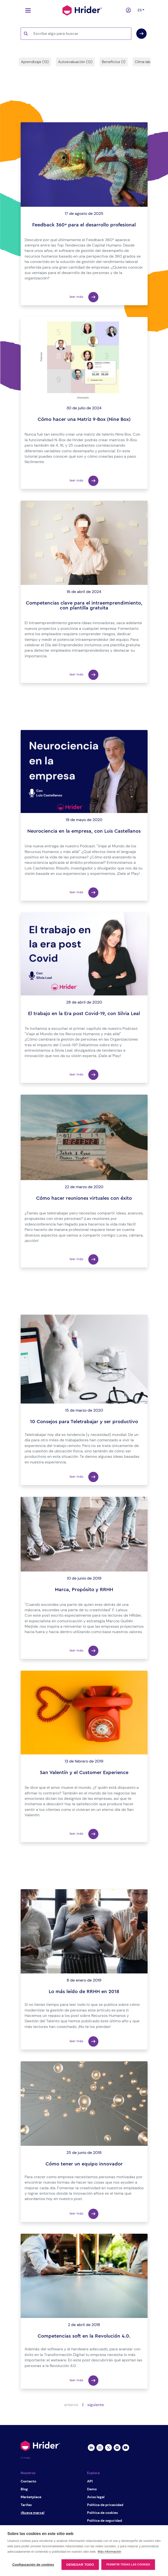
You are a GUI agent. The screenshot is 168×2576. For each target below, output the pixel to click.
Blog (24, 2489)
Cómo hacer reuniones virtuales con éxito (84, 1198)
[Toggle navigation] (27, 10)
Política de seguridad (104, 2520)
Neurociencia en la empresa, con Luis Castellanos (84, 831)
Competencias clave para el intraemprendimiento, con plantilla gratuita (84, 605)
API (90, 2481)
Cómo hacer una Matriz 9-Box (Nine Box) (84, 419)
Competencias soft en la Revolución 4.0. (84, 2336)
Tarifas (26, 2505)
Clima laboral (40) (150, 61)
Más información (109, 2551)
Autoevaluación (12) (75, 61)
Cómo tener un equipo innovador (84, 2164)
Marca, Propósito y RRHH (84, 1589)
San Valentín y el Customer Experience (84, 1772)
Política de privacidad (105, 2505)
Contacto (28, 2481)
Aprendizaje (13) (35, 61)
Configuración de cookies (33, 2564)
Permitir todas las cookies (128, 2564)
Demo (92, 2489)
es (140, 10)
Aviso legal (96, 2497)
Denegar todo (80, 2564)
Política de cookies (102, 2512)
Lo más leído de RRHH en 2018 (84, 1991)
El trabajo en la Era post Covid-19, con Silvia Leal (84, 1013)
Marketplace (31, 2497)
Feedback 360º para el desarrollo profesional (84, 224)
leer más (84, 297)
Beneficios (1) (113, 61)
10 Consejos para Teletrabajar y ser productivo (84, 1421)
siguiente (95, 2404)
